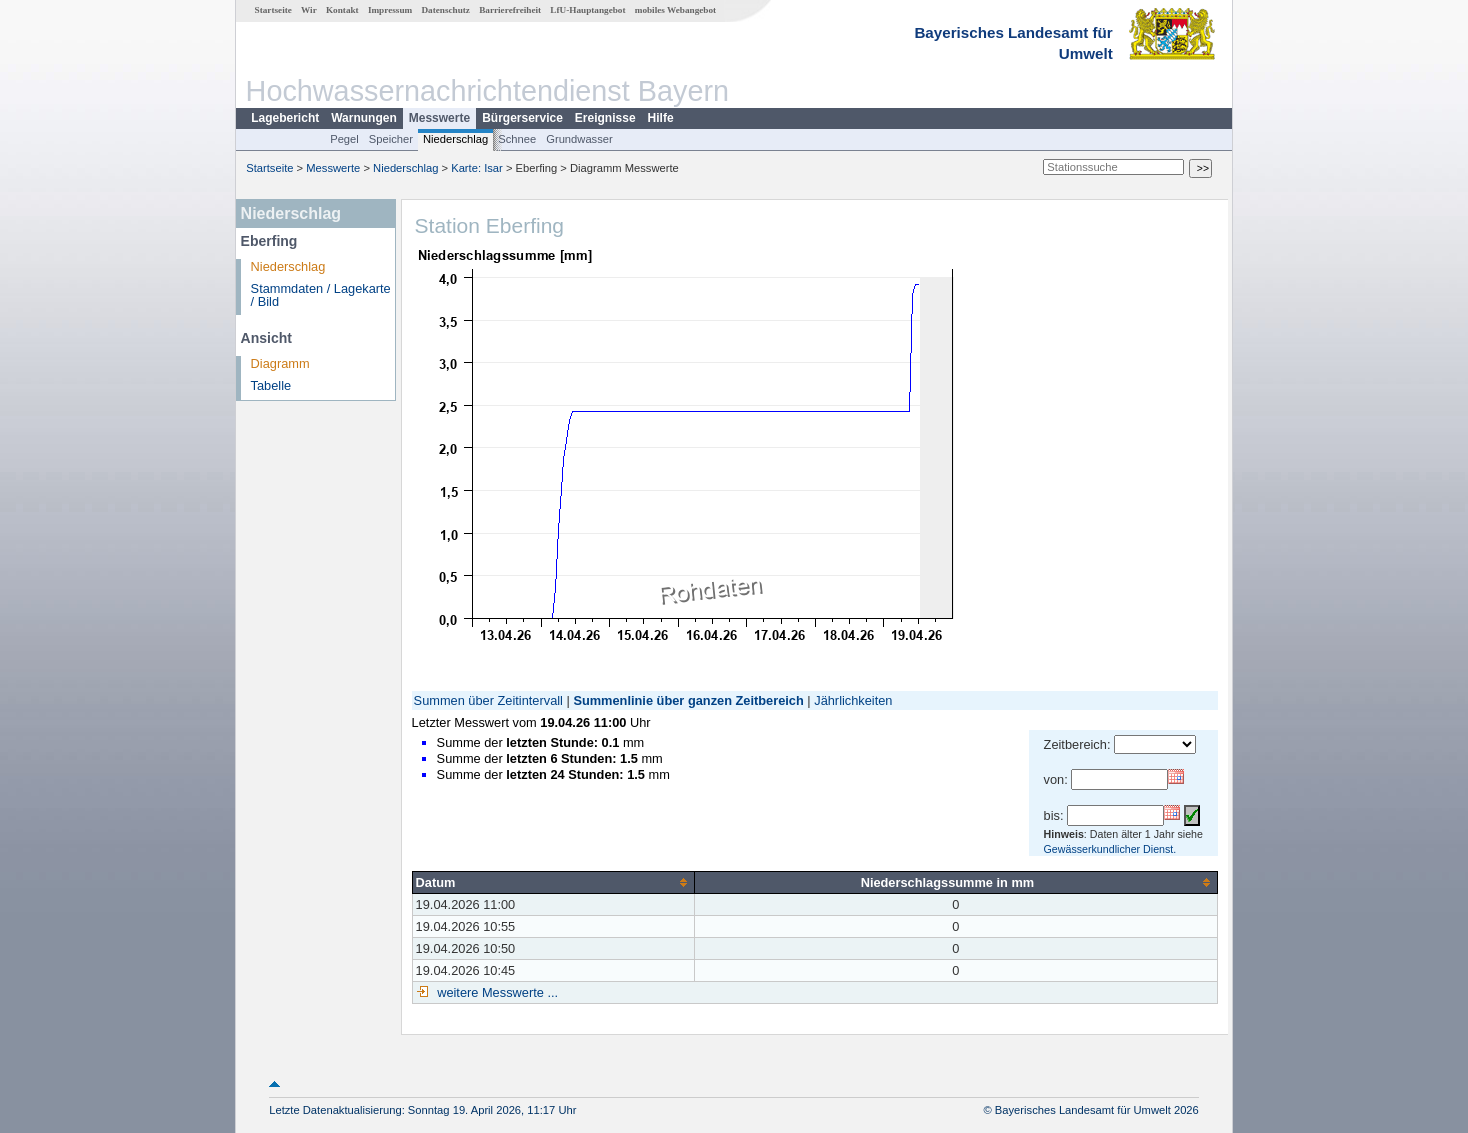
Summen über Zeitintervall (488, 700)
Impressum (390, 10)
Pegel (344, 139)
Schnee (517, 139)
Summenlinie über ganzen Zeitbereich (688, 700)
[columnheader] (553, 882)
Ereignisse (605, 118)
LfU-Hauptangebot (587, 10)
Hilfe (661, 118)
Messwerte (439, 118)
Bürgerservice (522, 118)
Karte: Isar (477, 168)
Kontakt (342, 10)
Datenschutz (445, 10)
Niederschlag (455, 139)
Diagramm (280, 363)
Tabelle (271, 385)
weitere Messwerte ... (496, 992)
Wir (309, 10)
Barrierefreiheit (510, 10)
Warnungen (364, 118)
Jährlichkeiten (853, 700)
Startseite (273, 10)
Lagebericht (285, 118)
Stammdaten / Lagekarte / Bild (321, 295)
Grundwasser (579, 139)
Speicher (391, 139)
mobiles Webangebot (675, 10)
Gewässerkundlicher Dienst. (1110, 849)
